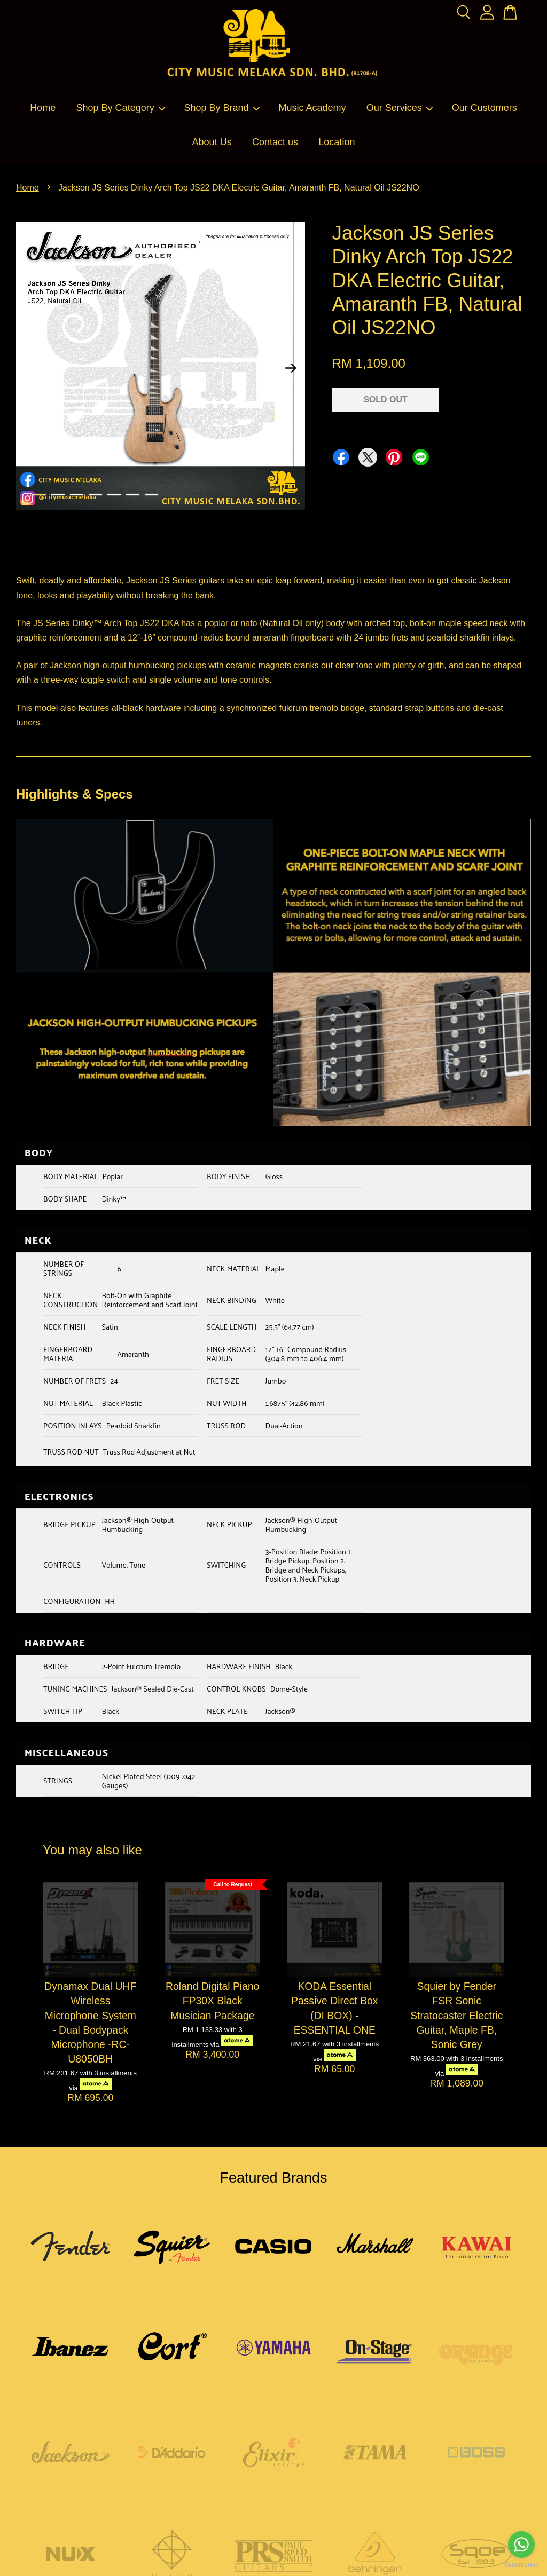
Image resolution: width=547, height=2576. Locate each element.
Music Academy (312, 107)
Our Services (400, 107)
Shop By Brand (222, 107)
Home (43, 107)
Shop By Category (121, 107)
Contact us (275, 142)
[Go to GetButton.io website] (521, 2565)
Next (290, 368)
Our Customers (484, 107)
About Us (212, 142)
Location (336, 142)
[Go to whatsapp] (521, 2544)
